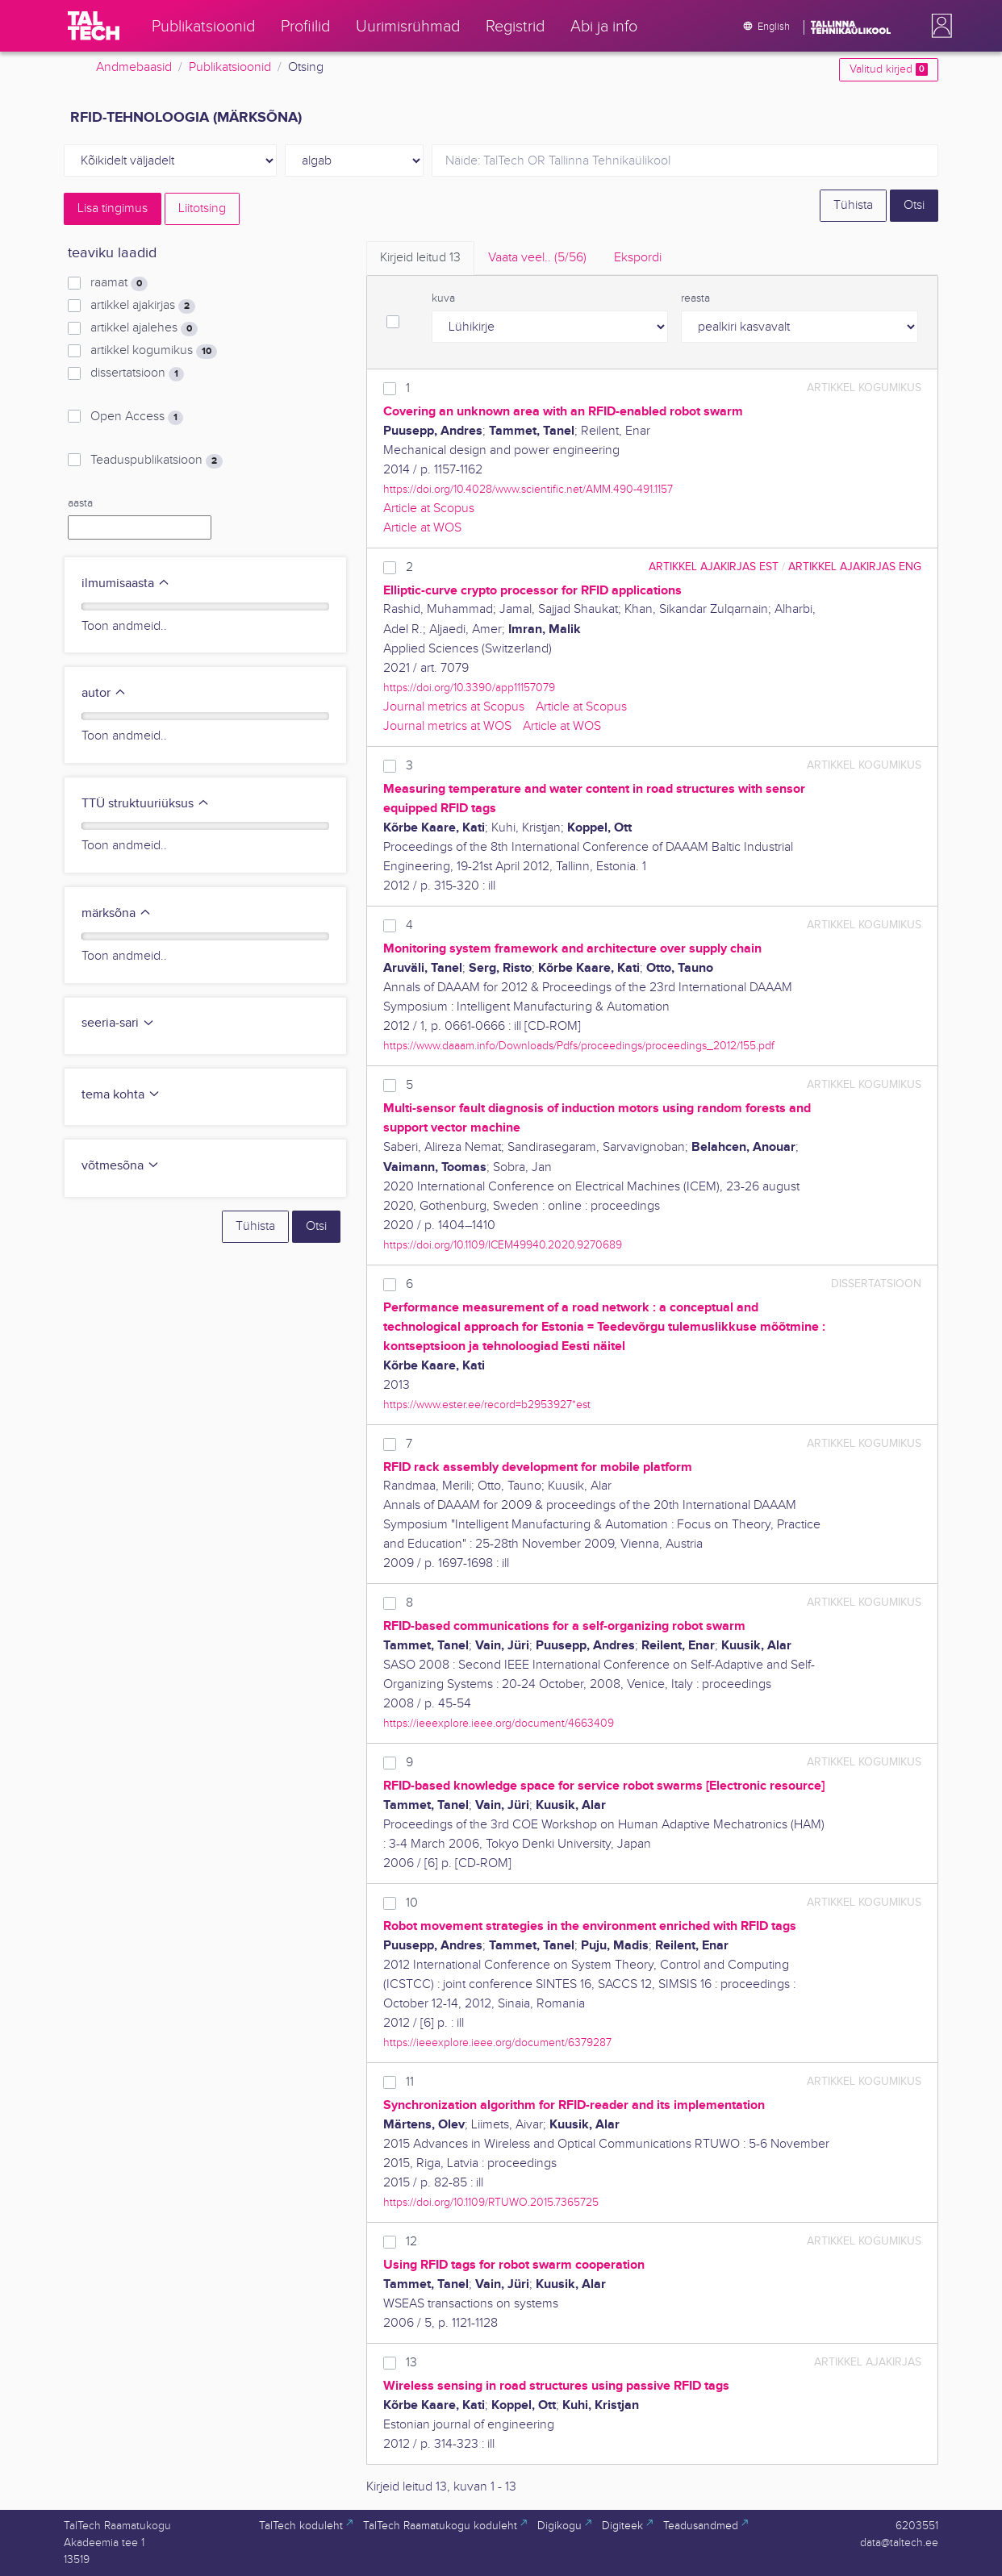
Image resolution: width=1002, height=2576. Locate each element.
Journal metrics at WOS (447, 726)
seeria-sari (118, 1023)
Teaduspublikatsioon (156, 460)
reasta (695, 298)
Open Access (136, 417)
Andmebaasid (134, 67)
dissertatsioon (137, 373)
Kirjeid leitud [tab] (420, 257)
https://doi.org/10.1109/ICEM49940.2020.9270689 (502, 1245)
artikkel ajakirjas (142, 306)
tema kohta (121, 1095)
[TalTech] (93, 25)
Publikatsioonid (230, 67)
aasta (80, 503)
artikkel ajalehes (144, 328)
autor (104, 693)
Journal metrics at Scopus (453, 707)
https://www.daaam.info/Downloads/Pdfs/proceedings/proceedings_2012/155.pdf (578, 1045)
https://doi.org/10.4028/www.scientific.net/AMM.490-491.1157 (528, 489)
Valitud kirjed (889, 69)
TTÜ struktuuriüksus (145, 803)
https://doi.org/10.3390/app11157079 (469, 687)
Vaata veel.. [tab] (537, 257)
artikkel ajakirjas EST (714, 566)
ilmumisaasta (125, 583)
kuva (443, 298)
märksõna (116, 913)
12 (411, 2241)
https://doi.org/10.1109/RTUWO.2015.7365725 (491, 2202)
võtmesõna (120, 1165)
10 (412, 1903)
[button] (938, 26)
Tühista (853, 205)
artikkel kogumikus (153, 351)
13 (411, 2362)
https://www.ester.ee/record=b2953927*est (487, 1404)
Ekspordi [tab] (638, 257)
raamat (119, 283)
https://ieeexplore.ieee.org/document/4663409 (498, 1723)
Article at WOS (422, 528)
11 (410, 2082)
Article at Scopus (428, 508)
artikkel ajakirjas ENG (854, 566)
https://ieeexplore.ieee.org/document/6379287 (497, 2042)
